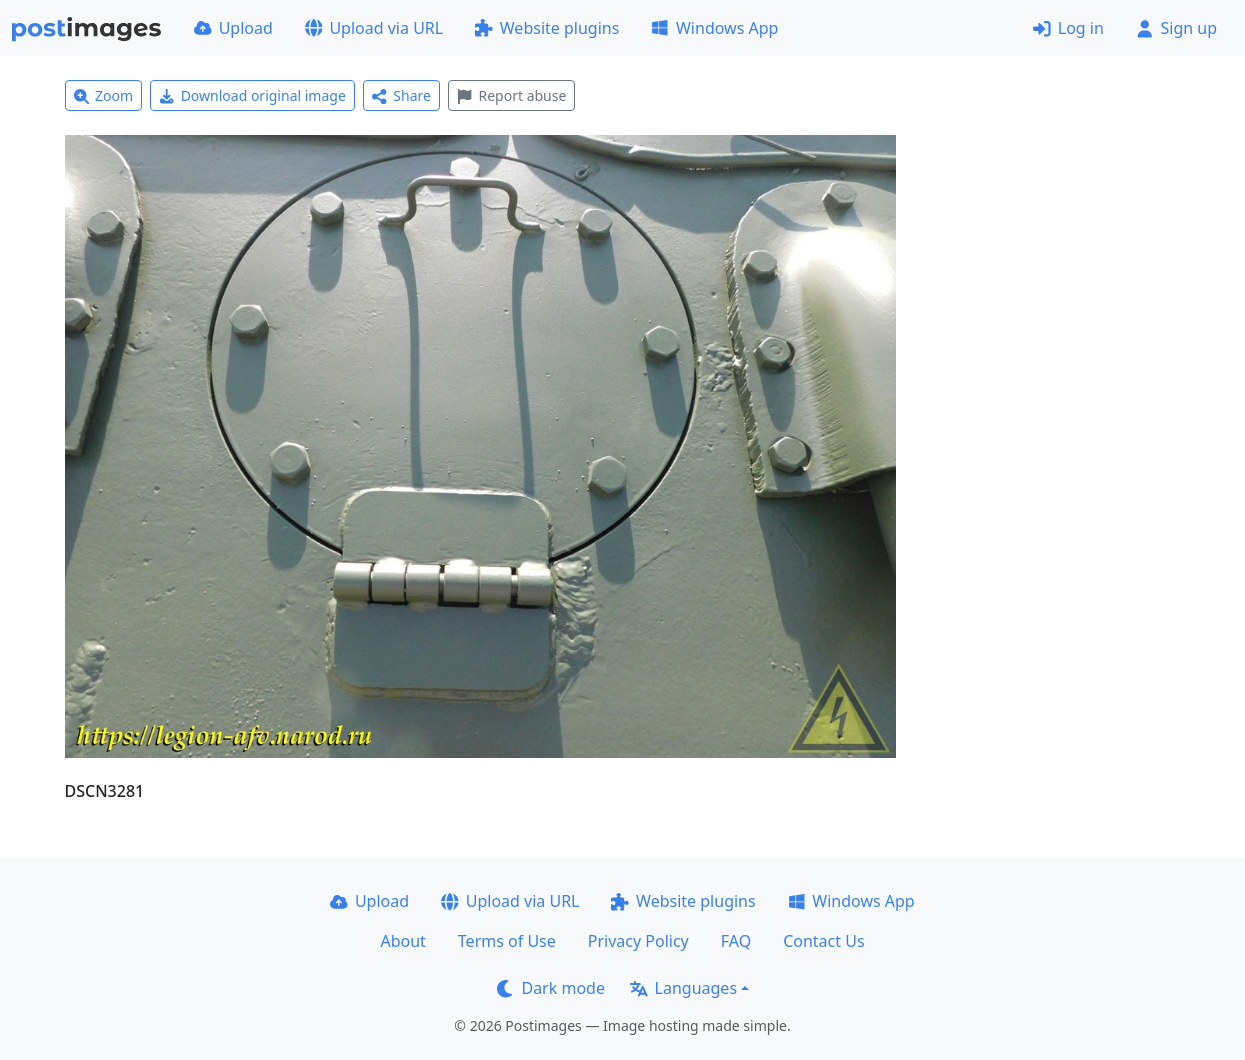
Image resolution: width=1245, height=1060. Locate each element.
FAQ (736, 941)
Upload (233, 28)
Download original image (252, 95)
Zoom (104, 95)
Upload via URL (374, 28)
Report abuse (511, 95)
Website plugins (547, 28)
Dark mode (551, 988)
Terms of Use (507, 941)
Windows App (714, 28)
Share (401, 95)
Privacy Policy (638, 941)
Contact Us (823, 941)
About (402, 941)
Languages (683, 988)
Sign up (1176, 28)
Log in (1068, 28)
